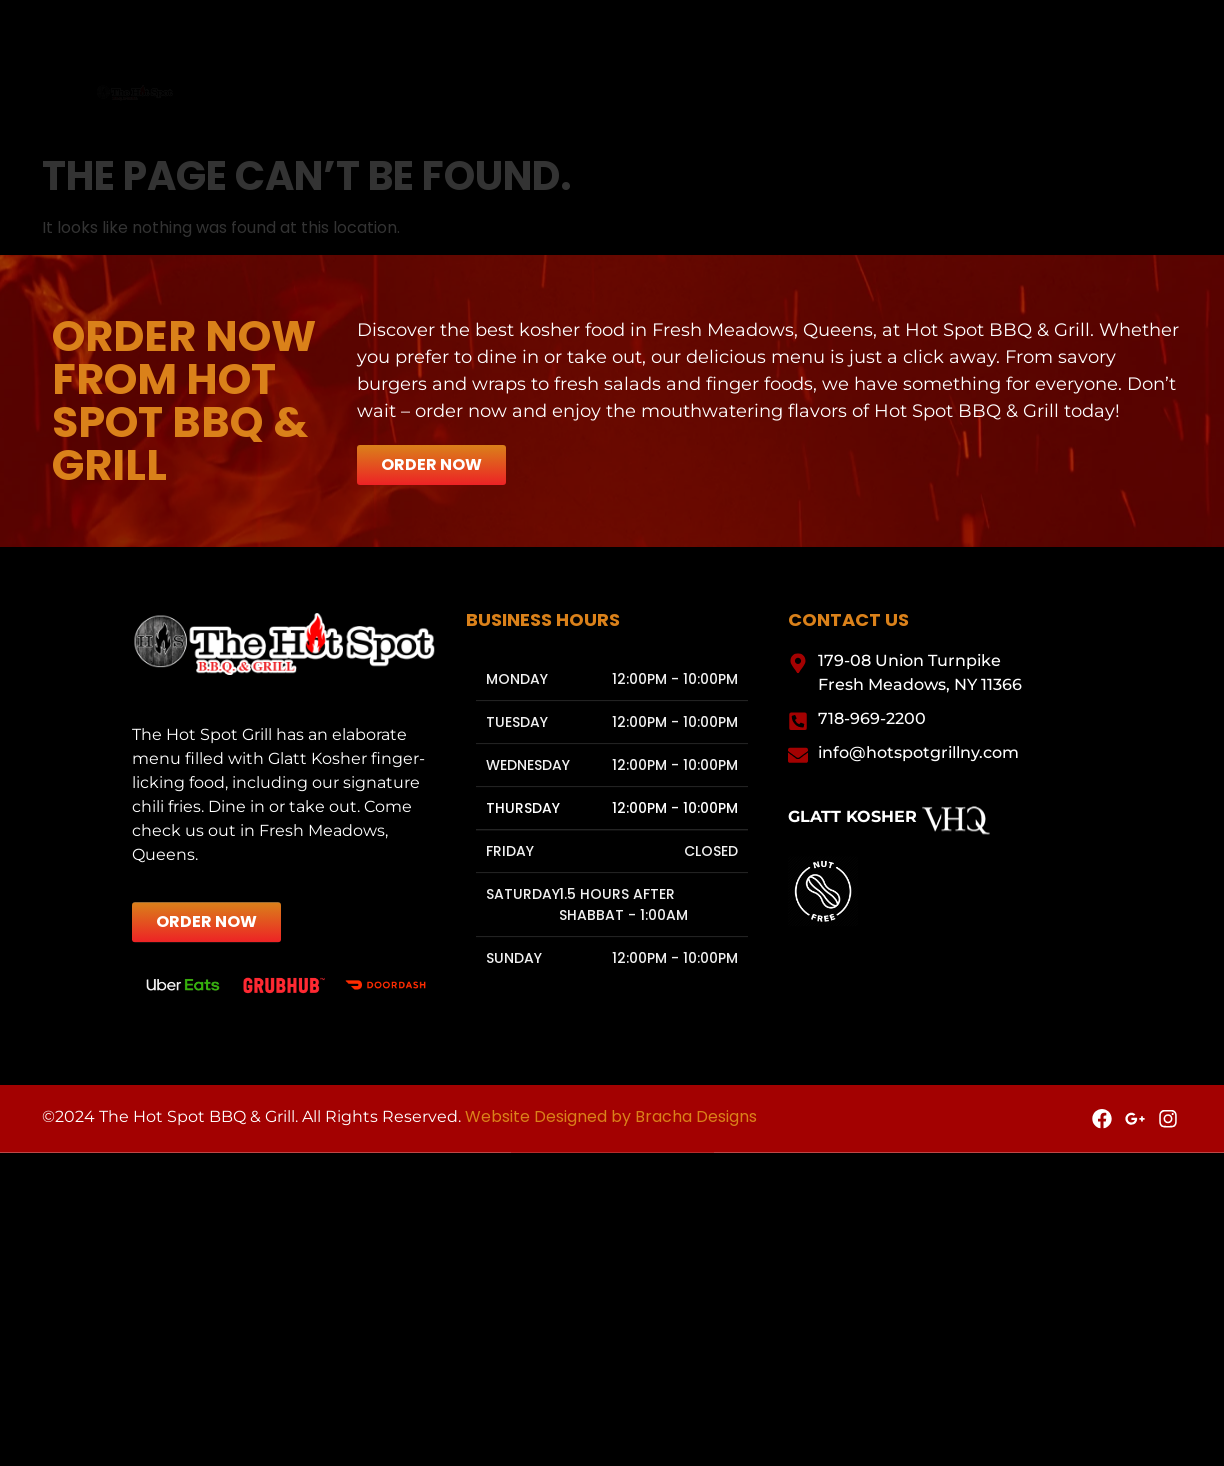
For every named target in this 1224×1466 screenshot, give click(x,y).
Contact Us (843, 95)
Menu (479, 95)
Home (381, 95)
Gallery (712, 95)
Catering (591, 95)
